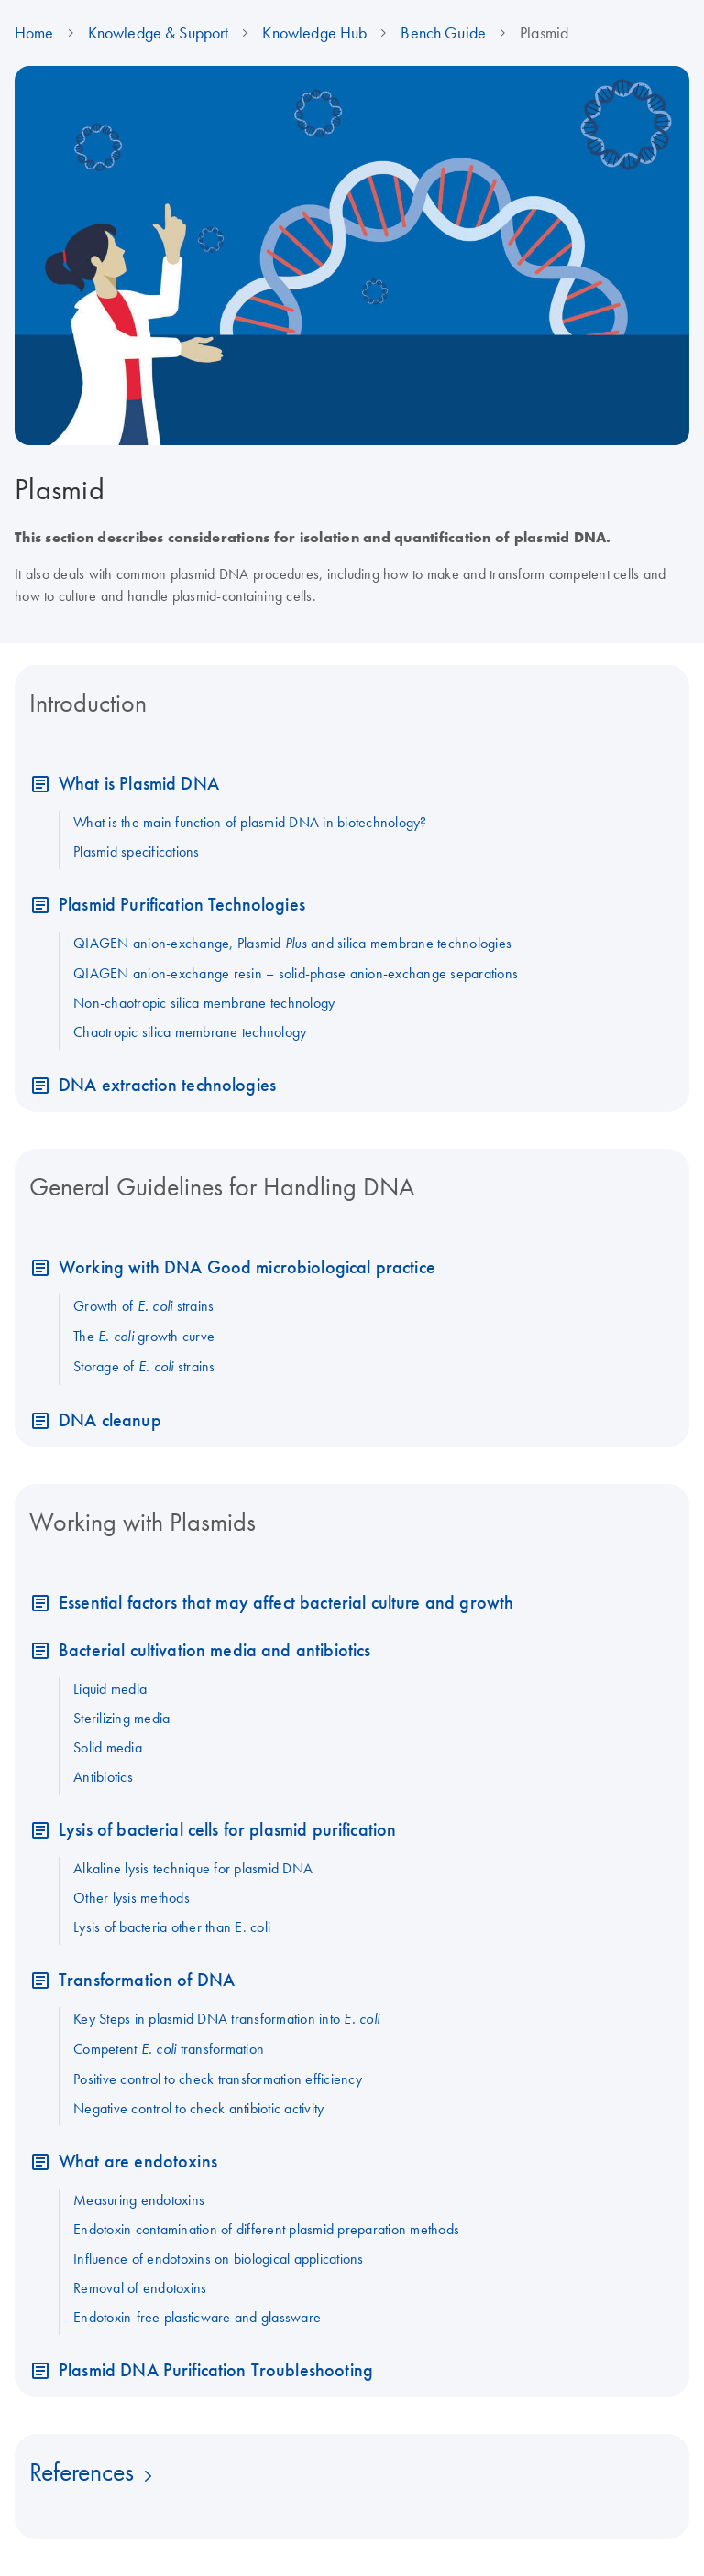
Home (34, 33)
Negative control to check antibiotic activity (198, 2108)
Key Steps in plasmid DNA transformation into (226, 2018)
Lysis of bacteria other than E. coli (171, 1926)
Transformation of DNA (147, 1979)
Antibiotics (103, 1776)
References (81, 2471)
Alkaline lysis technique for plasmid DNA (193, 1868)
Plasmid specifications (136, 851)
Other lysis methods (131, 1897)
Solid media (107, 1747)
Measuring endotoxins (138, 2199)
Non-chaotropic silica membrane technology (204, 1002)
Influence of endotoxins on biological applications (218, 2258)
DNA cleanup (110, 1419)
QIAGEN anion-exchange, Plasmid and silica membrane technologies (292, 942)
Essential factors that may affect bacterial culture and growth (286, 1601)
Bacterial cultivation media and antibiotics (214, 1649)
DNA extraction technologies (167, 1084)
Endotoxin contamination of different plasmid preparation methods (266, 2229)
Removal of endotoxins (139, 2287)
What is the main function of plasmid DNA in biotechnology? (250, 822)
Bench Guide (443, 33)
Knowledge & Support (158, 33)
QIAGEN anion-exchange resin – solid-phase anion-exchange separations (295, 973)
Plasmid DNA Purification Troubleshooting (216, 2369)
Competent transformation (168, 2048)
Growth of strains (143, 1305)
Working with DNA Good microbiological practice (247, 1266)
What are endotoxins (138, 2160)
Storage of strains (144, 1366)
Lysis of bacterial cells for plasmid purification (227, 1828)
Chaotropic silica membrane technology (189, 1031)
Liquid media (110, 1688)
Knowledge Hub (314, 33)
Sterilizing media (121, 1717)
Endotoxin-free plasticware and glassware (197, 2317)
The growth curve (143, 1335)
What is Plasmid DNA (139, 782)
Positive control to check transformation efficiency (217, 2078)
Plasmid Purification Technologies (182, 903)
